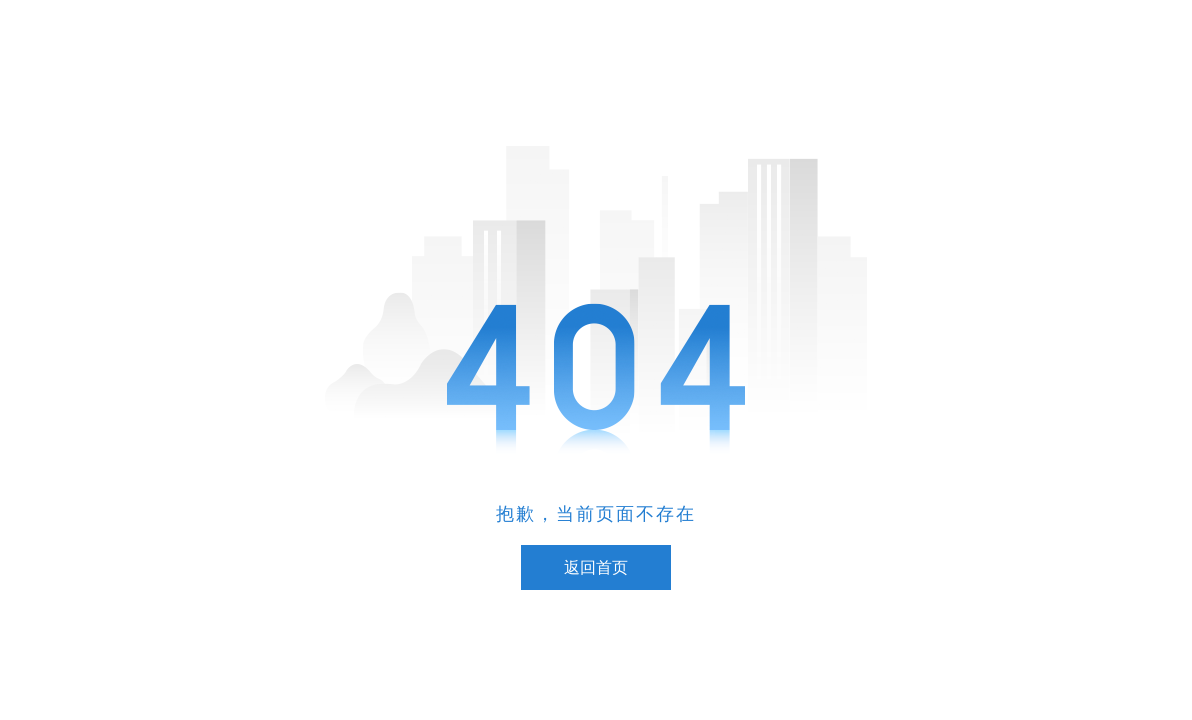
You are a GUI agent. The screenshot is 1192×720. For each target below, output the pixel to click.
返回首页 (596, 567)
